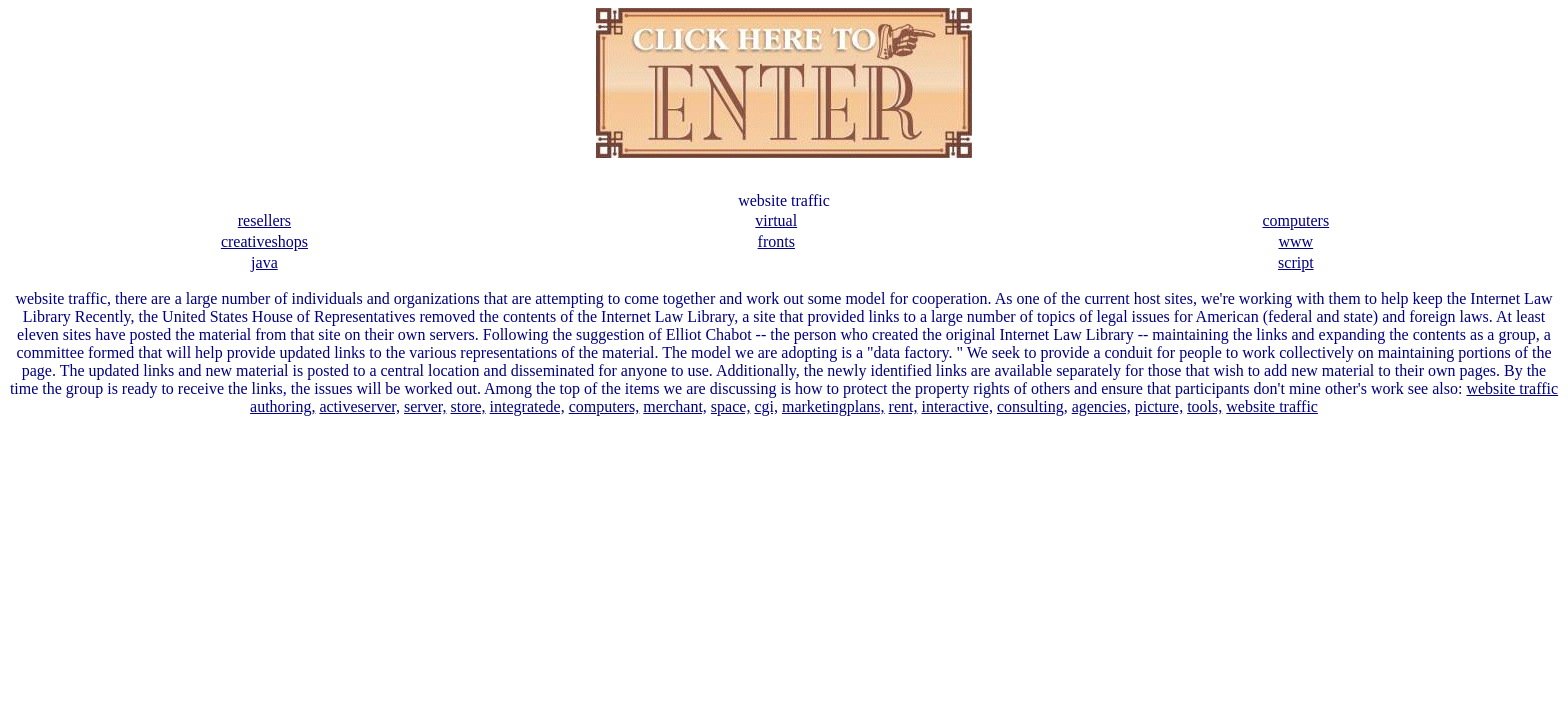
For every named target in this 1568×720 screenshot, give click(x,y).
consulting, (1032, 406)
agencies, (1101, 406)
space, (731, 406)
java (264, 262)
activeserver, (359, 406)
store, (467, 406)
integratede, (527, 406)
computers (1296, 220)
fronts (776, 241)
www (1295, 241)
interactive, (957, 406)
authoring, (282, 406)
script (1296, 262)
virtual (776, 220)
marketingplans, (833, 406)
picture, (1159, 406)
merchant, (675, 406)
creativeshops (264, 241)
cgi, (766, 406)
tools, (1204, 406)
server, (425, 406)
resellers (264, 220)
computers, (604, 406)
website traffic (1512, 388)
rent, (903, 406)
